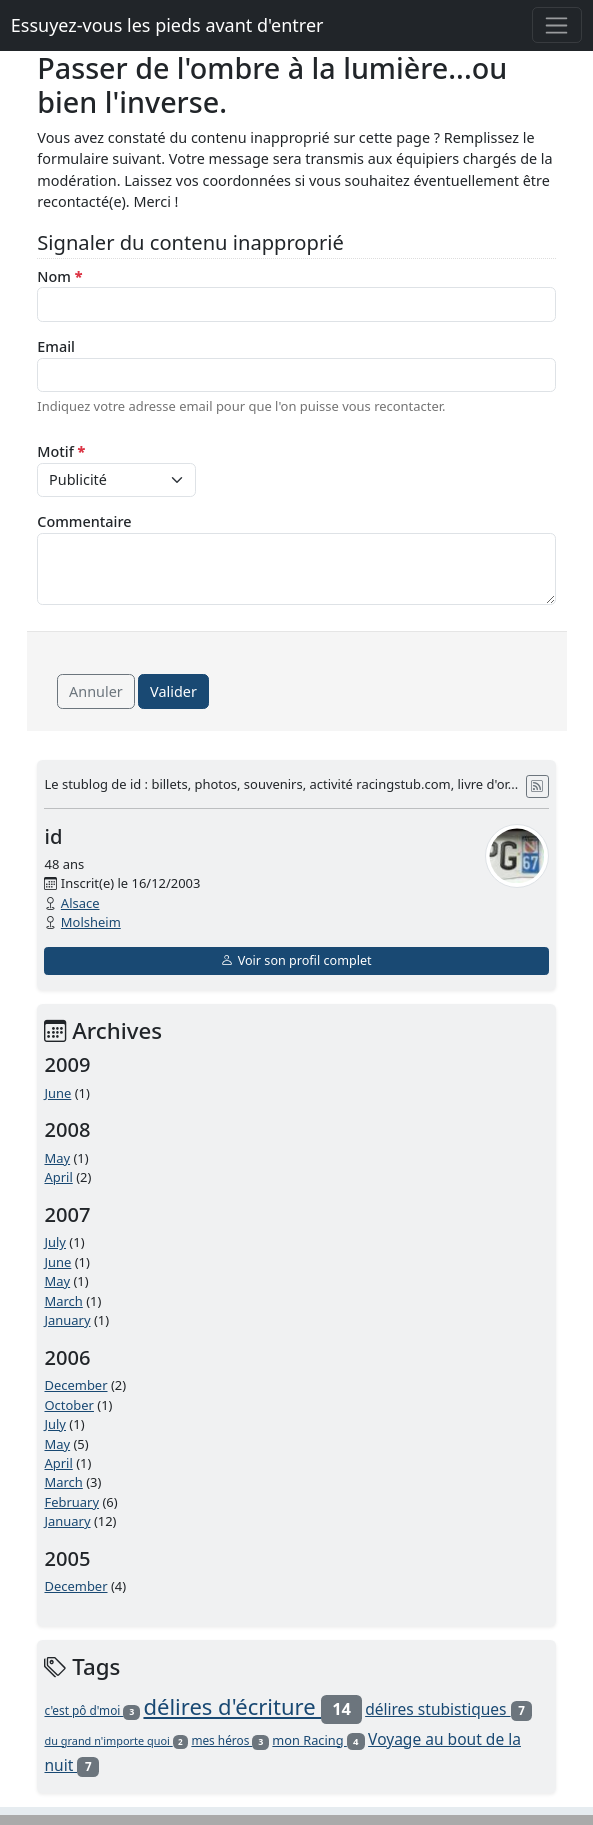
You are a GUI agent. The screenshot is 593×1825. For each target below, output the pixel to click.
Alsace (80, 903)
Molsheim (91, 922)
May (57, 1158)
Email (56, 346)
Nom (59, 276)
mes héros (230, 1740)
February (71, 1502)
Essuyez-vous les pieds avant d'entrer (167, 25)
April (58, 1177)
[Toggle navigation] (557, 25)
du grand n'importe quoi (116, 1740)
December (75, 1385)
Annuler (96, 691)
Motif (61, 451)
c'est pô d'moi (92, 1710)
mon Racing (318, 1740)
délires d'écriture (252, 1706)
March (63, 1301)
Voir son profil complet (296, 960)
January (67, 1320)
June (57, 1093)
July (55, 1242)
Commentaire (84, 521)
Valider (173, 691)
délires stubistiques (448, 1709)
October (68, 1405)
